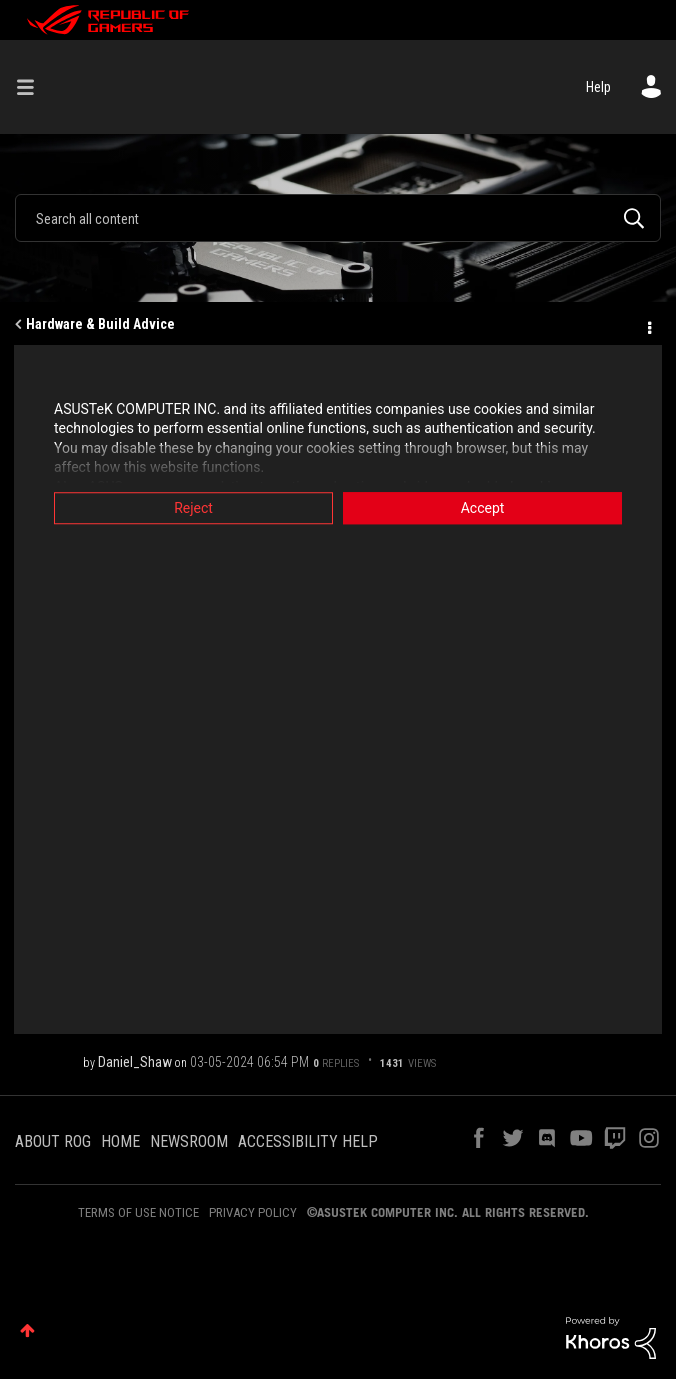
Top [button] (27, 1330)
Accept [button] (483, 508)
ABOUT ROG (53, 1141)
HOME (120, 1141)
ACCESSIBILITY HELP (308, 1141)
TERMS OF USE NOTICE (138, 1212)
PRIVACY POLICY (253, 1212)
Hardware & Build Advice (100, 324)
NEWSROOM (189, 1141)
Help (598, 87)
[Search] (338, 218)
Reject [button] (193, 508)
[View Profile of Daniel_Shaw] (135, 1062)
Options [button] (648, 325)
